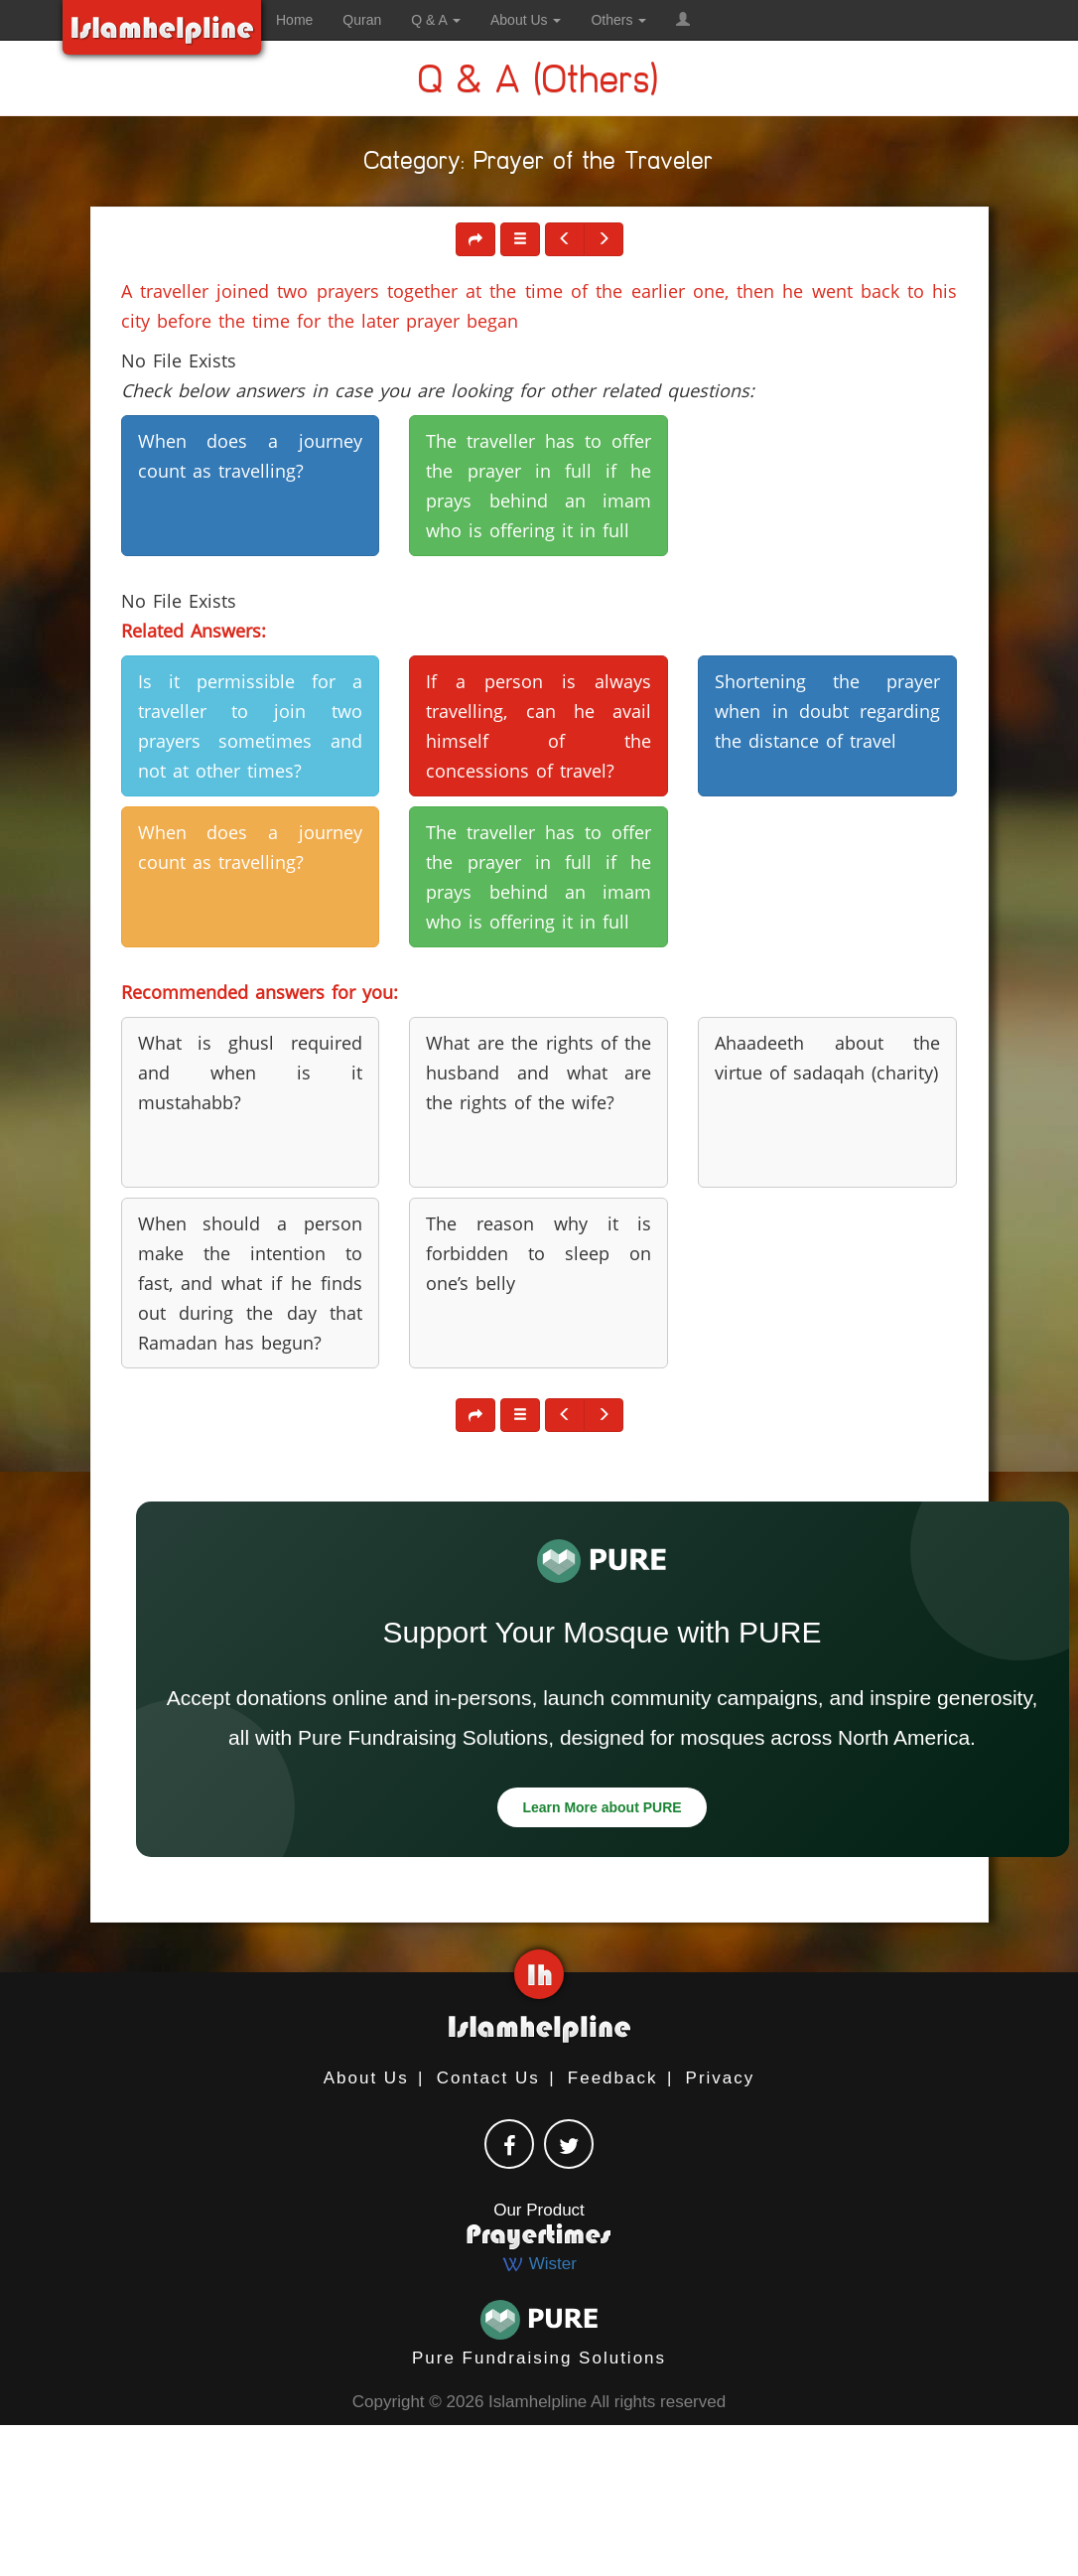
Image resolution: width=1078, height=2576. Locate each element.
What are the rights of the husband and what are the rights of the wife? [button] (538, 1072)
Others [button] (618, 20)
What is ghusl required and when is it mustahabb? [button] (250, 1072)
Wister (539, 2263)
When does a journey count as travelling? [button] (250, 456)
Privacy (720, 2078)
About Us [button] (525, 20)
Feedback (613, 2078)
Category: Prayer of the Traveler (539, 164)
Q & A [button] (436, 20)
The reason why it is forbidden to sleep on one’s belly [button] (538, 1253)
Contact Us (488, 2078)
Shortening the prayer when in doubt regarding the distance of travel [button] (827, 711)
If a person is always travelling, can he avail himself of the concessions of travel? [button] (538, 726)
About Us (366, 2078)
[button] (683, 20)
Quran (361, 20)
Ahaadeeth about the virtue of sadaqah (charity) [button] (827, 1057)
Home (294, 20)
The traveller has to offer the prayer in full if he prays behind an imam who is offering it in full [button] (538, 485)
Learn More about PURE (601, 1807)
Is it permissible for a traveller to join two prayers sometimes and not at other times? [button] (250, 726)
